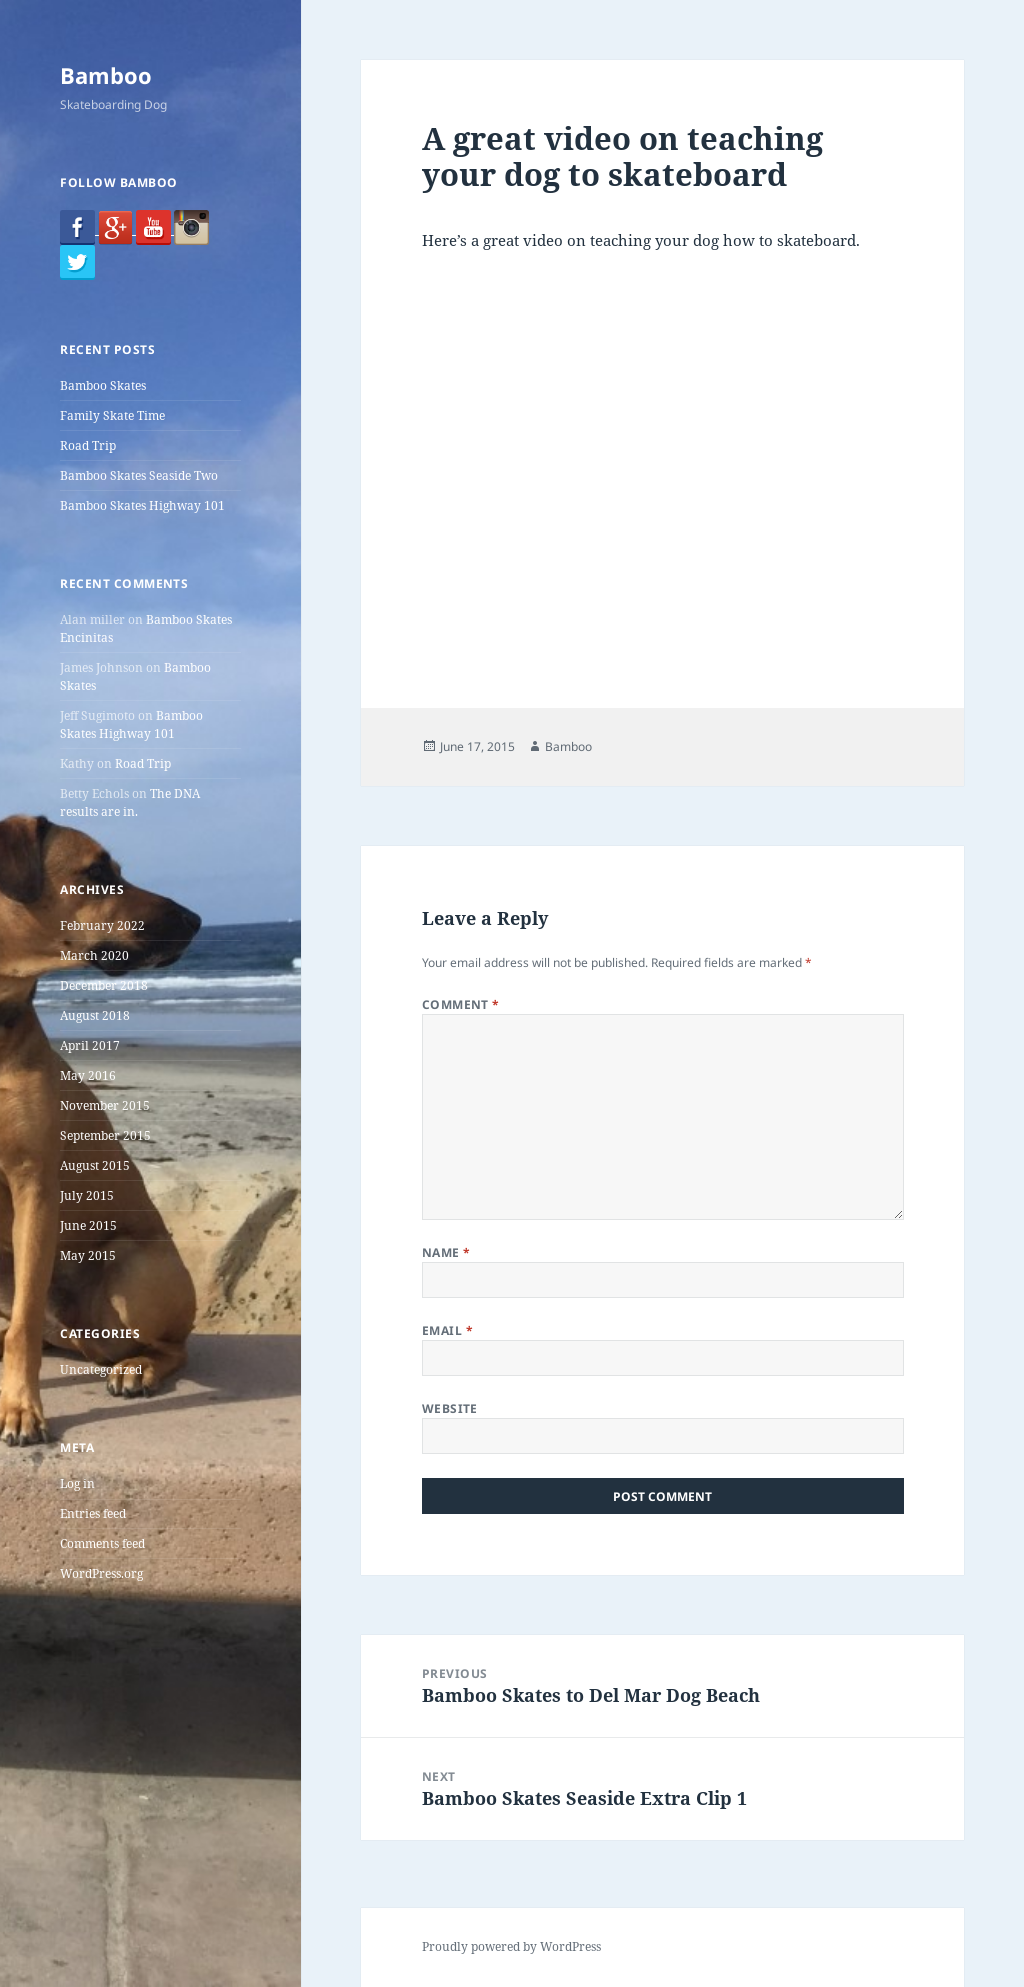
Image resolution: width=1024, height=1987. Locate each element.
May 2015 (88, 1255)
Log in (77, 1483)
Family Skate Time (112, 415)
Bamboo (106, 75)
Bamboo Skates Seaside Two (139, 475)
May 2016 (88, 1075)
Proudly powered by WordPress (511, 1946)
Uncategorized (101, 1369)
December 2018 (104, 985)
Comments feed (102, 1543)
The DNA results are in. (130, 802)
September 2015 (105, 1135)
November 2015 (105, 1105)
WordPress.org (101, 1573)
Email (447, 1330)
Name (446, 1252)
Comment (461, 1004)
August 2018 (95, 1015)
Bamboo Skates (103, 385)
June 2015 (88, 1225)
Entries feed (93, 1513)
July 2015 (87, 1195)
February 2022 (102, 925)
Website (450, 1408)
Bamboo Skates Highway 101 (142, 505)
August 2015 (95, 1165)
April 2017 (90, 1045)
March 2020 (94, 955)
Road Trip (88, 445)
